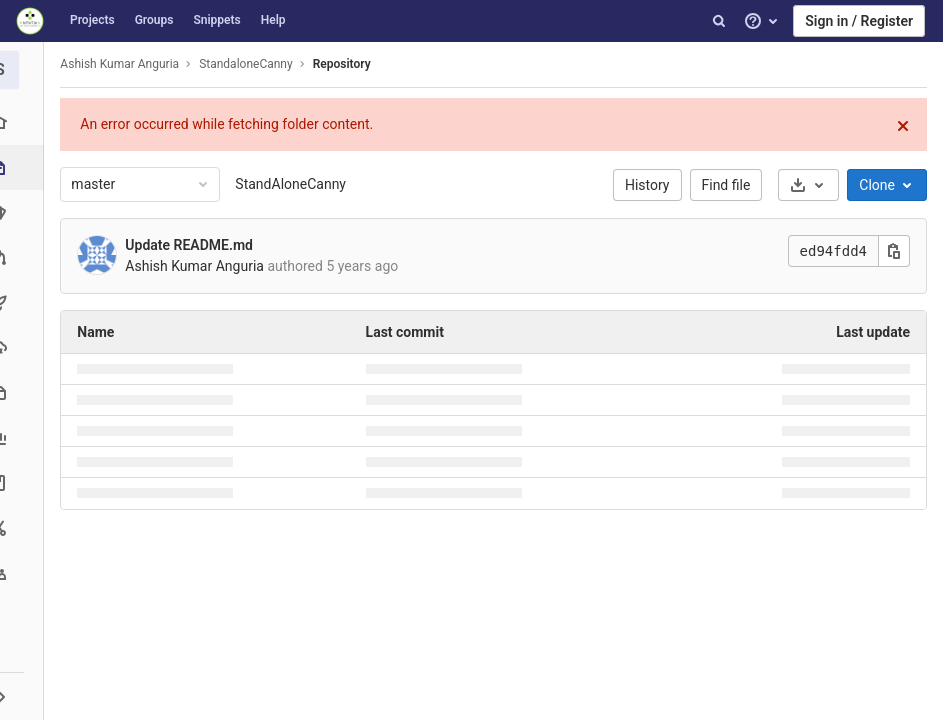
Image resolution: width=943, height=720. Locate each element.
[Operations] (24, 347)
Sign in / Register (859, 21)
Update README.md (195, 245)
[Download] (808, 185)
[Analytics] (24, 437)
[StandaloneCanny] (25, 70)
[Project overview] (24, 122)
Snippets (216, 20)
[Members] (24, 572)
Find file (726, 185)
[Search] (719, 21)
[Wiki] (24, 482)
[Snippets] (24, 527)
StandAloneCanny (296, 184)
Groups (154, 20)
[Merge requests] (24, 257)
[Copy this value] (894, 251)
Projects (92, 20)
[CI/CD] (24, 302)
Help (273, 20)
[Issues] (24, 212)
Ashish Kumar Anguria (125, 64)
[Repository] (26, 167)
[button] (24, 696)
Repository (347, 64)
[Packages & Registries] (24, 392)
